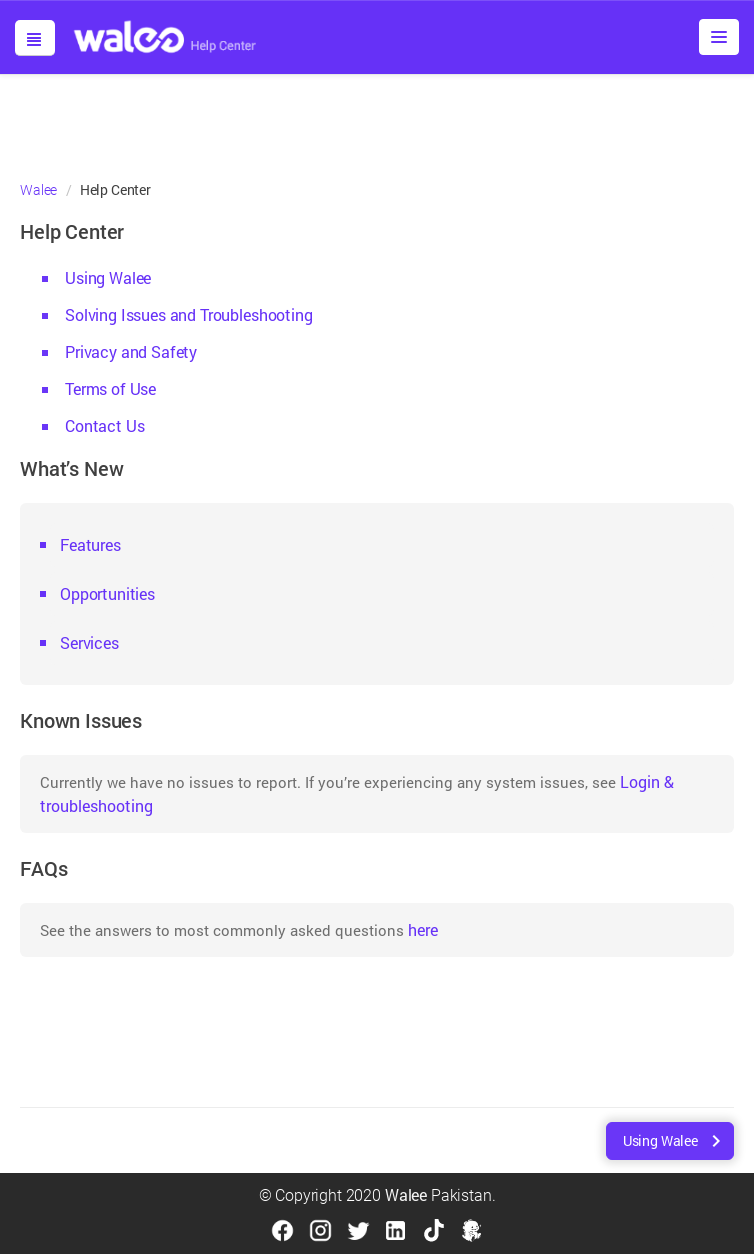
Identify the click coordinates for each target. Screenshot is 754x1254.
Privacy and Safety (131, 351)
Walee (38, 190)
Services (89, 642)
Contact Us (104, 425)
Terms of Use (110, 388)
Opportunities (107, 593)
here (423, 929)
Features (90, 544)
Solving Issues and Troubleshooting (189, 314)
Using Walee (108, 277)
